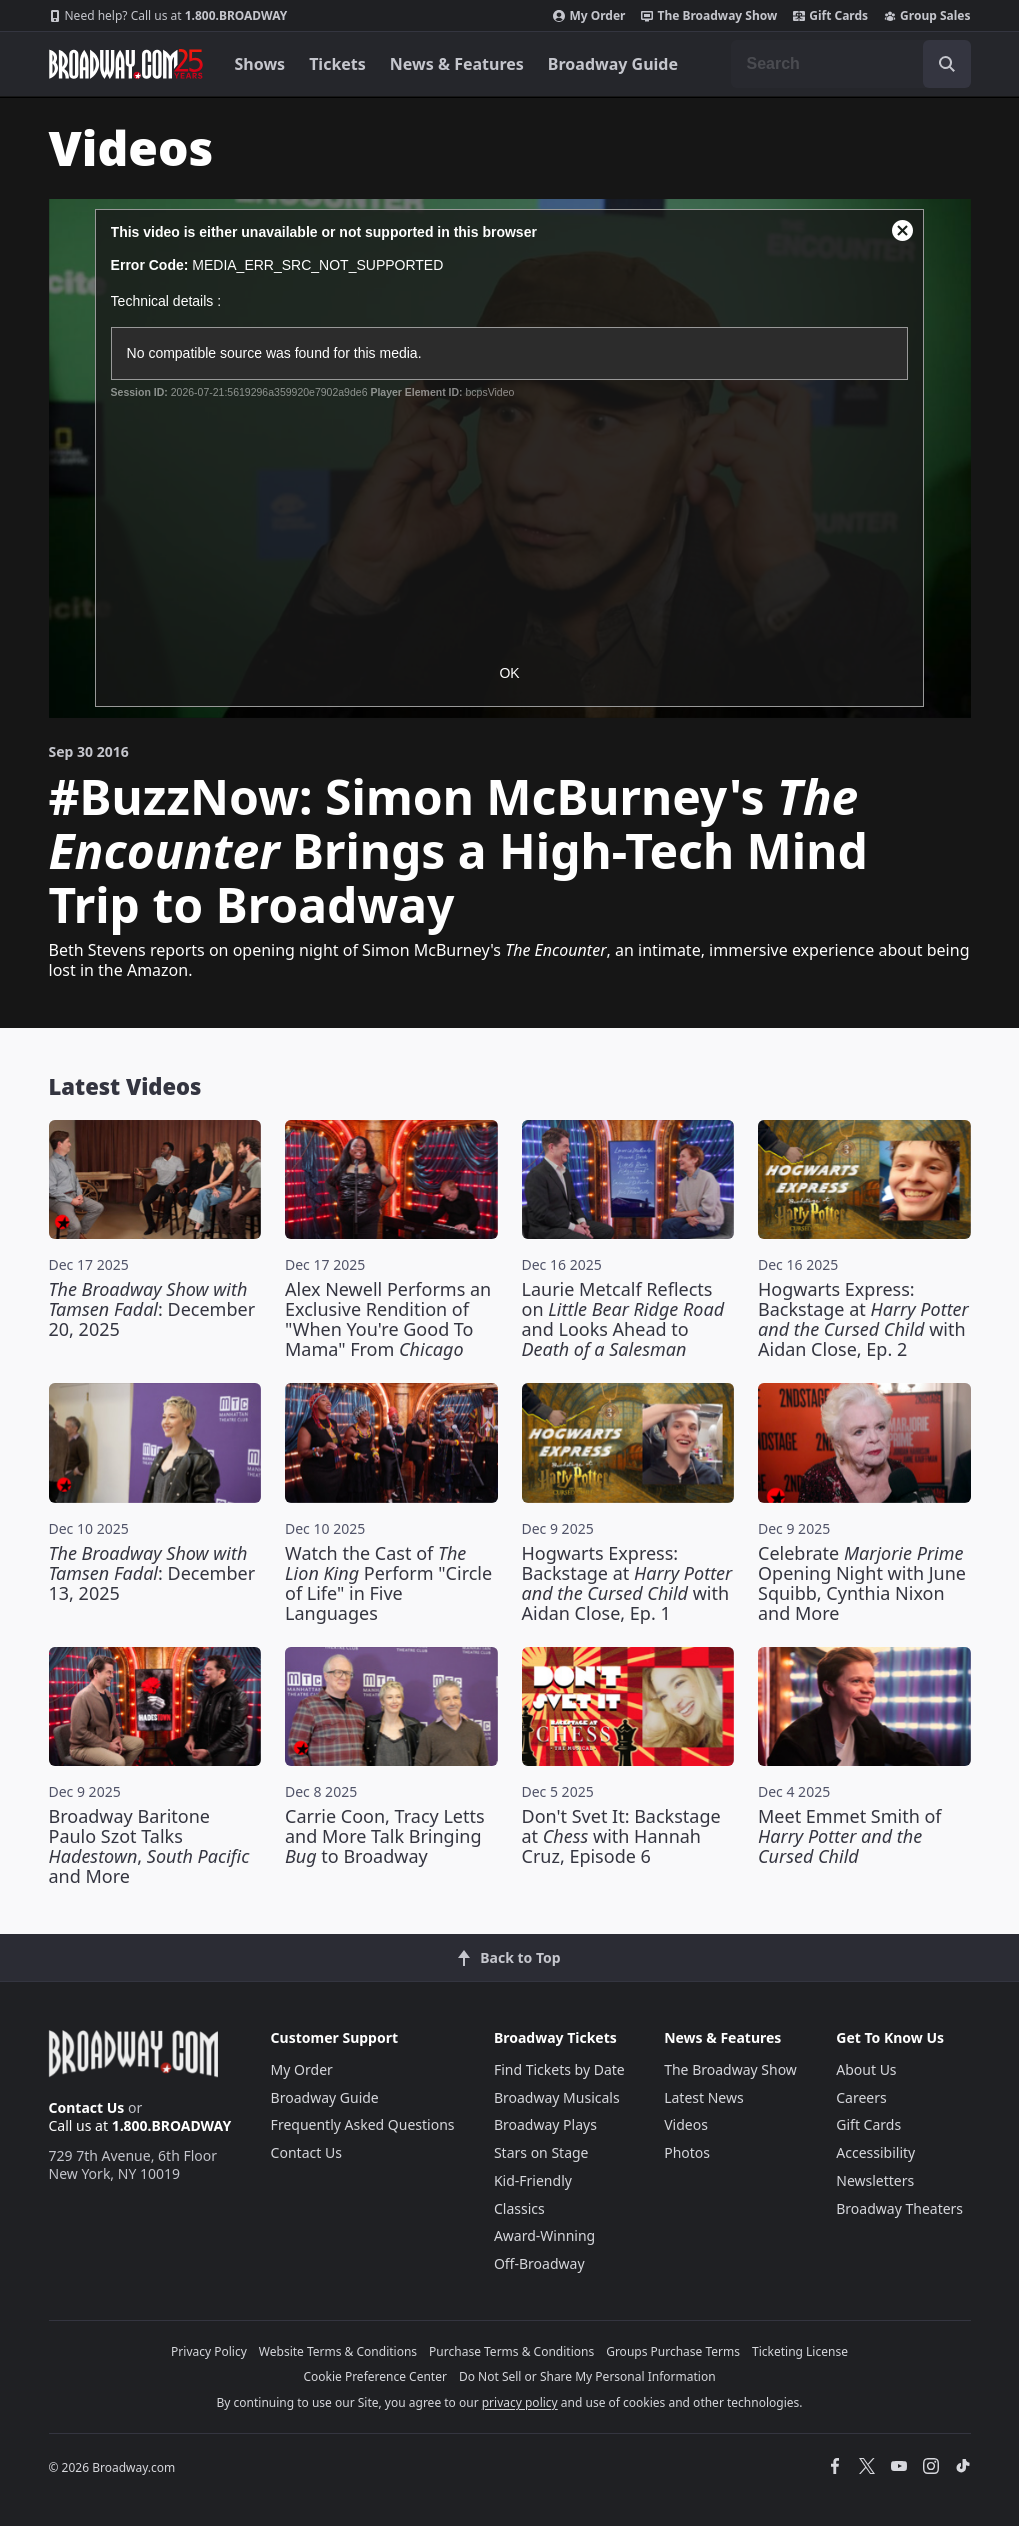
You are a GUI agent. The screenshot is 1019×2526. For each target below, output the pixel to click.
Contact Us (87, 2107)
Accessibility (875, 2152)
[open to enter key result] (947, 64)
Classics (519, 2208)
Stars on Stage (541, 2152)
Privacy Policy (209, 2351)
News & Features (457, 64)
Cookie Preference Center (375, 2376)
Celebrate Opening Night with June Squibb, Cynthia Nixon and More (862, 1583)
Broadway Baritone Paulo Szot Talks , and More (149, 1846)
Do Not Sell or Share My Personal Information (587, 2376)
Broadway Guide (613, 64)
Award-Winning (544, 2235)
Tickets (337, 64)
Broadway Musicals (557, 2097)
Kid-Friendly (533, 2180)
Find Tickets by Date (559, 2069)
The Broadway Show (709, 16)
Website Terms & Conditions (338, 2351)
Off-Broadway (539, 2263)
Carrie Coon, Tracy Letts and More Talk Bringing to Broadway (385, 1836)
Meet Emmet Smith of (850, 1836)
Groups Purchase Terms (673, 2351)
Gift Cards (830, 16)
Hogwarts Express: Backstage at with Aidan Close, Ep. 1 (627, 1583)
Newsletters (875, 2180)
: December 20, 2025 (152, 1309)
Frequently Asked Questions (363, 2124)
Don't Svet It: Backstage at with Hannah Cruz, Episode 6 (621, 1836)
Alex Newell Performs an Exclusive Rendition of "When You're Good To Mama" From (388, 1319)
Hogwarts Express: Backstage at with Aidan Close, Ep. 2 (863, 1319)
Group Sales (927, 16)
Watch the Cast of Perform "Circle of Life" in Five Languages (388, 1583)
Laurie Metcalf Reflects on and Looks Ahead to (623, 1319)
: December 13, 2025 (152, 1573)
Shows (260, 64)
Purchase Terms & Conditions (511, 2351)
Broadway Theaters (899, 2208)
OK (509, 673)
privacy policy (520, 2402)
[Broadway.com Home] (126, 64)
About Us (866, 2069)
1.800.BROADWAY (168, 16)
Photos (687, 2152)
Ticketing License (800, 2351)
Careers (861, 2097)
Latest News (704, 2097)
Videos (686, 2124)
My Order (589, 16)
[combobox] (851, 64)
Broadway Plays (545, 2124)
